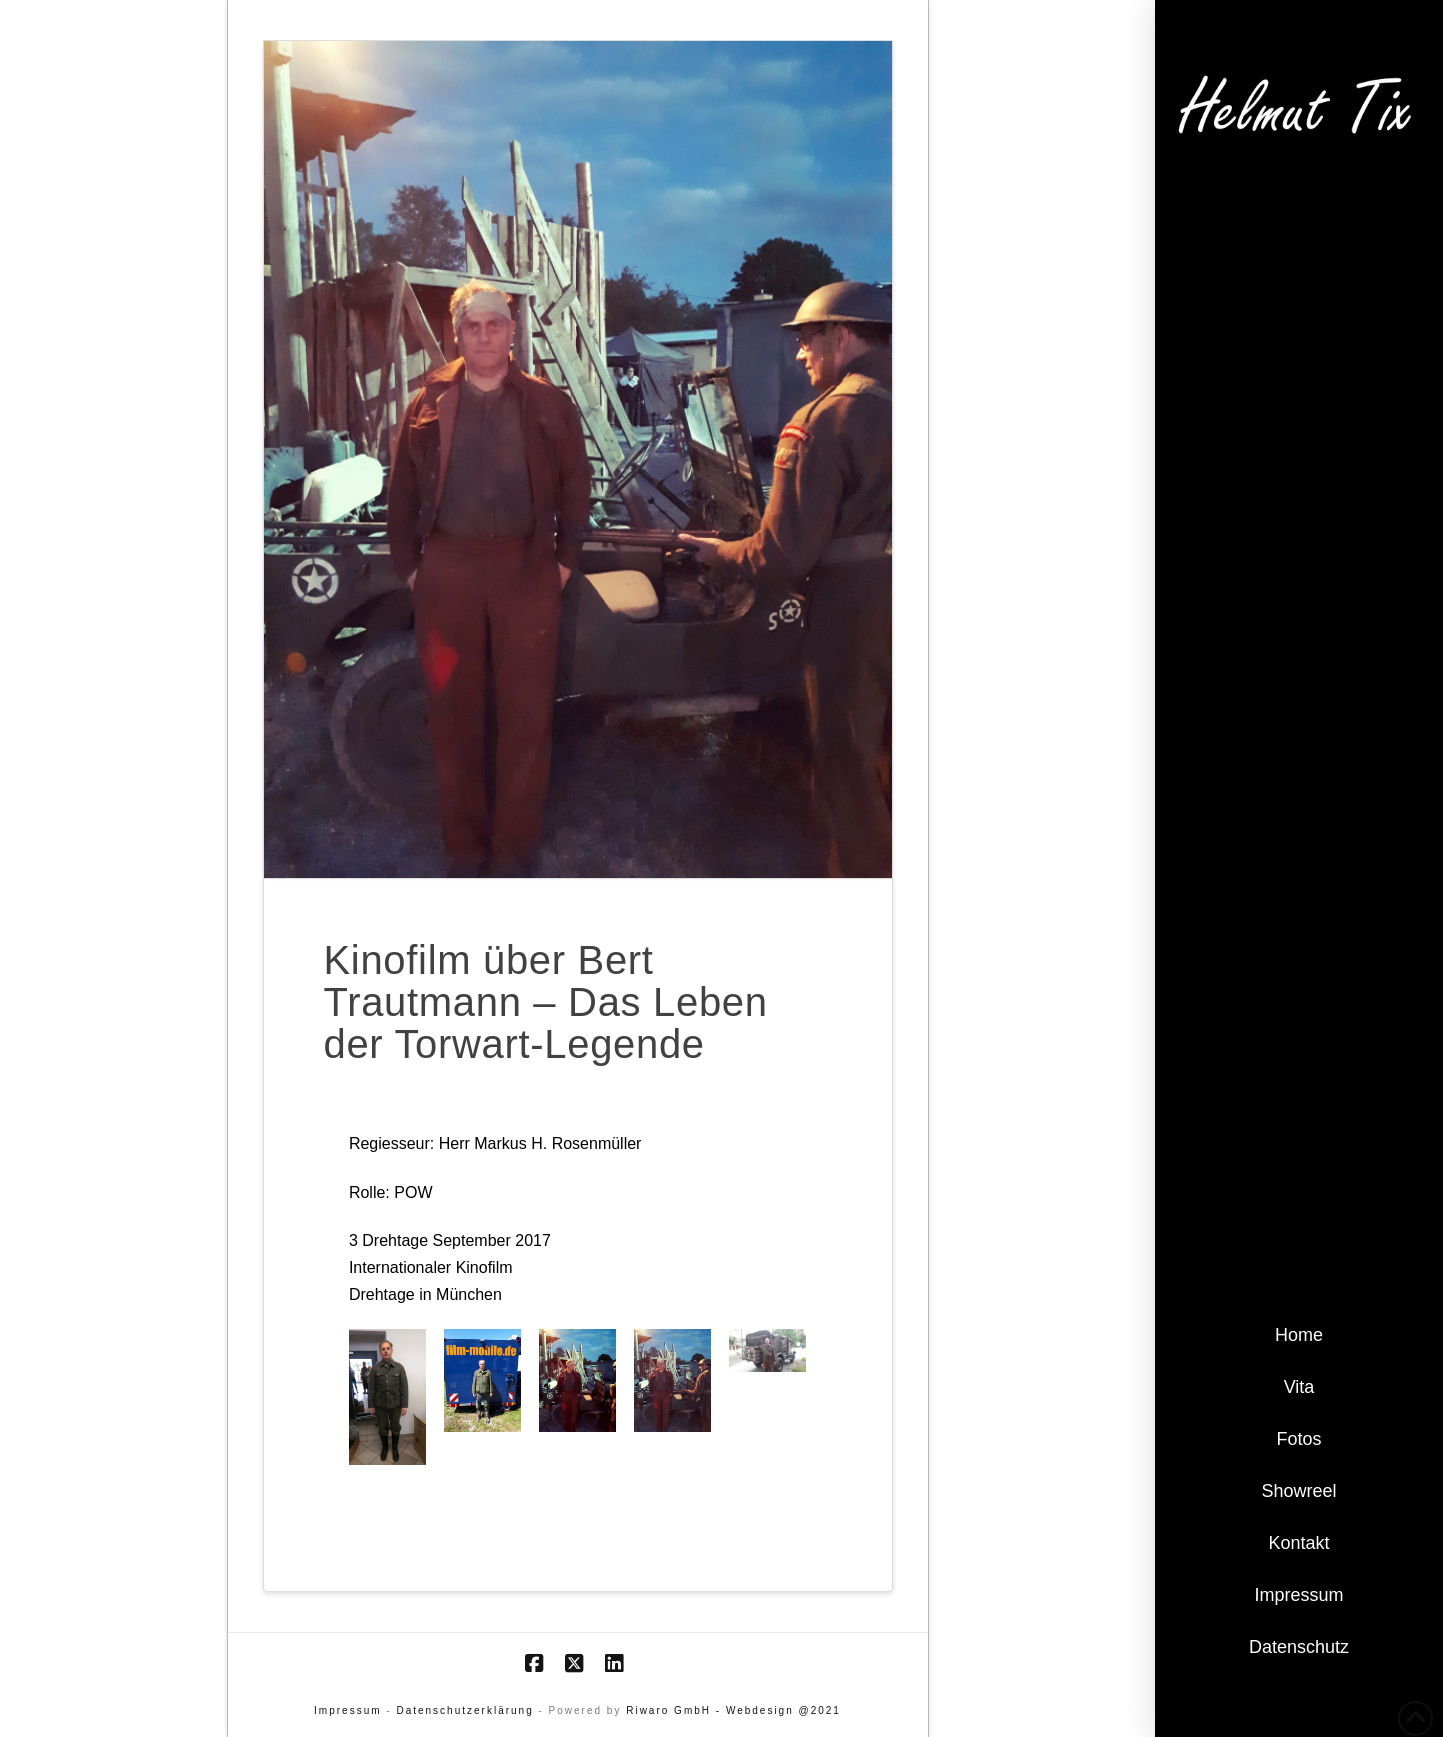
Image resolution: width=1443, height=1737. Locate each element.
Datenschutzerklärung (464, 1710)
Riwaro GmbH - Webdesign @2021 (733, 1710)
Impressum (347, 1710)
